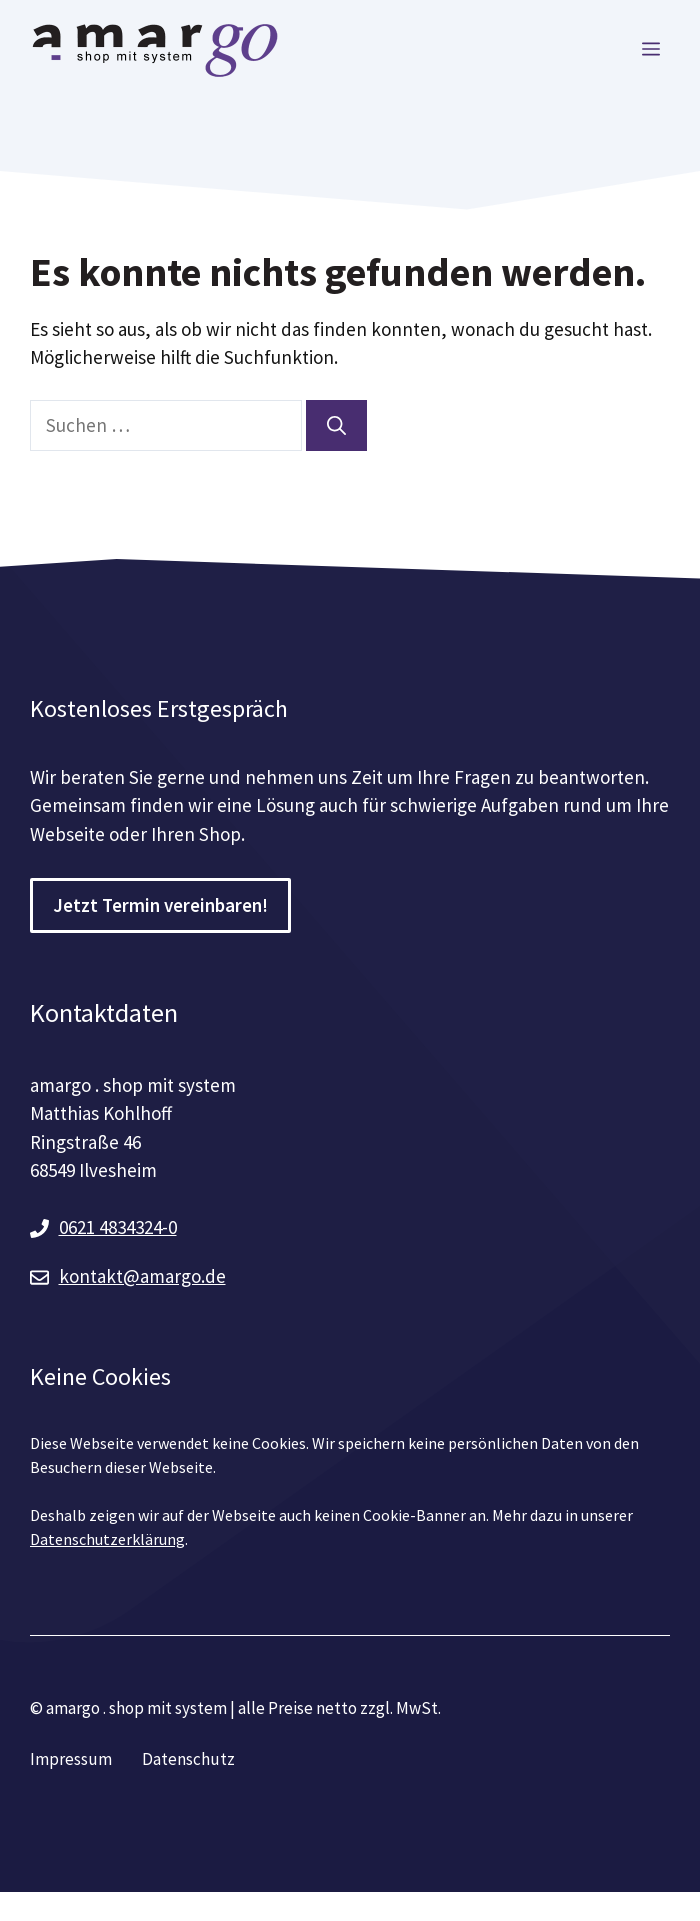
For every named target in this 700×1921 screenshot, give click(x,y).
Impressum (71, 1759)
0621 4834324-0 (118, 1227)
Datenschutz (188, 1759)
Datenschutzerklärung (107, 1539)
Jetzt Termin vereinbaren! (160, 905)
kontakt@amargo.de (142, 1276)
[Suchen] (336, 425)
